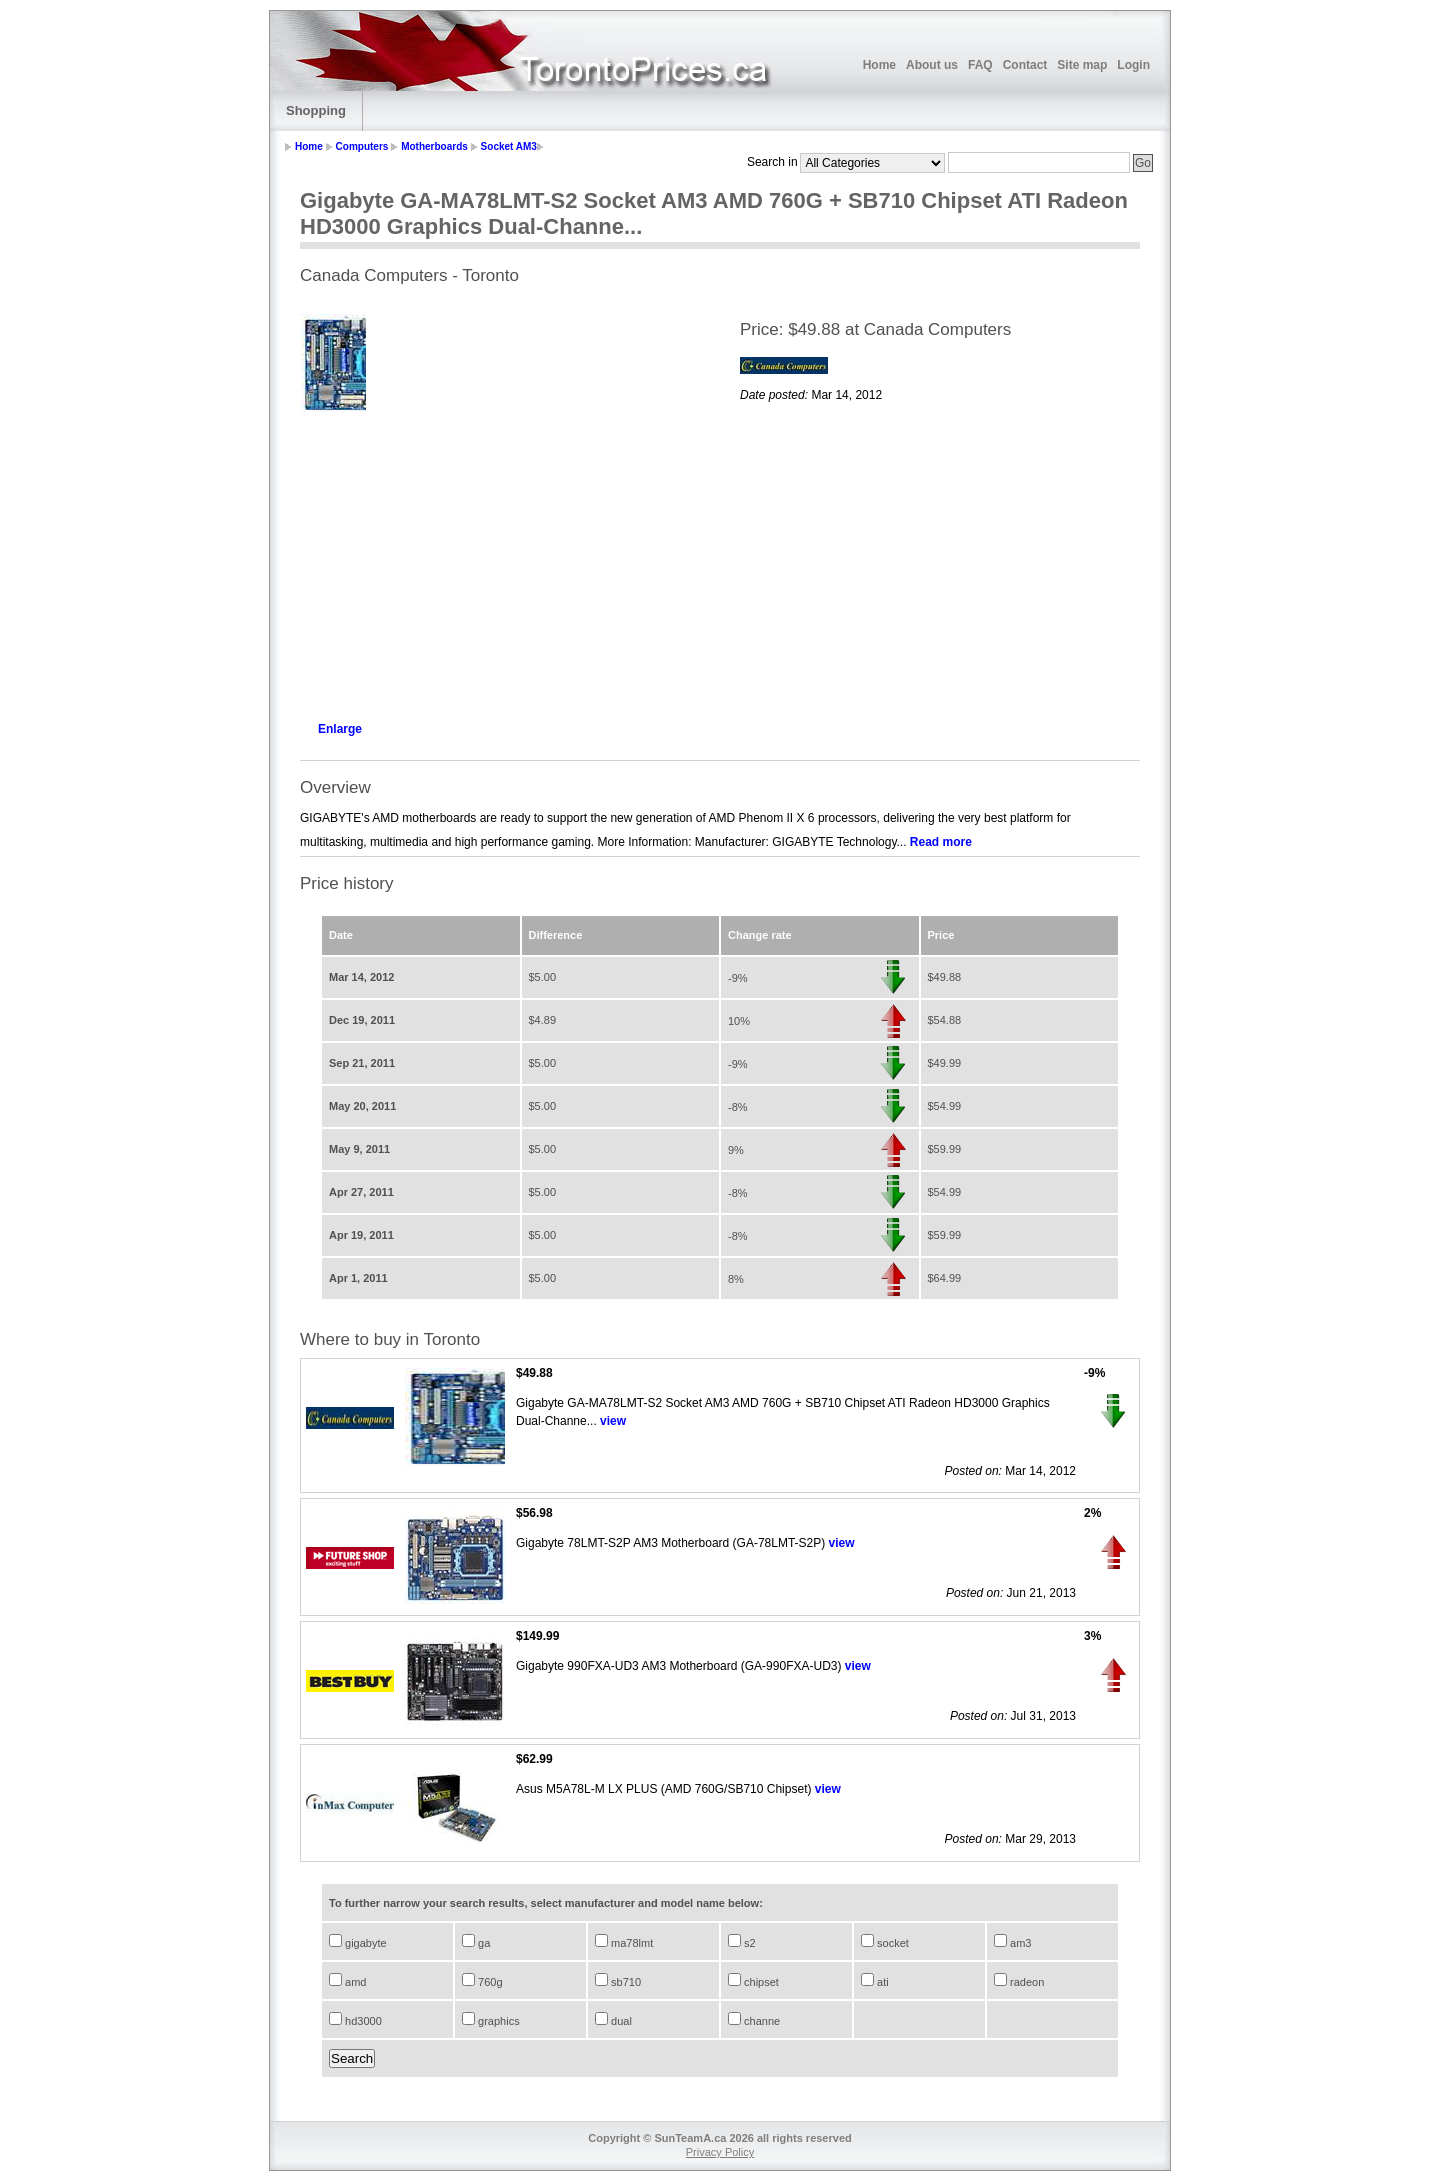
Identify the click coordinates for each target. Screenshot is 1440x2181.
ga (482, 1943)
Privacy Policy (720, 2152)
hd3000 (362, 2021)
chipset (760, 1982)
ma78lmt (630, 1943)
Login (1133, 65)
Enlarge (340, 729)
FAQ (980, 65)
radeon (1025, 1982)
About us (932, 65)
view (613, 1421)
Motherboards (434, 146)
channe (760, 2021)
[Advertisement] (500, 562)
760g (489, 1982)
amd (354, 1982)
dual (620, 2021)
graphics (497, 2021)
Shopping (316, 110)
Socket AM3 (509, 146)
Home (879, 65)
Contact (1025, 65)
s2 (748, 1943)
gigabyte (364, 1943)
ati (881, 1982)
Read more (941, 842)
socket (891, 1943)
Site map (1082, 65)
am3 (1019, 1943)
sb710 (624, 1982)
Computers (362, 146)
